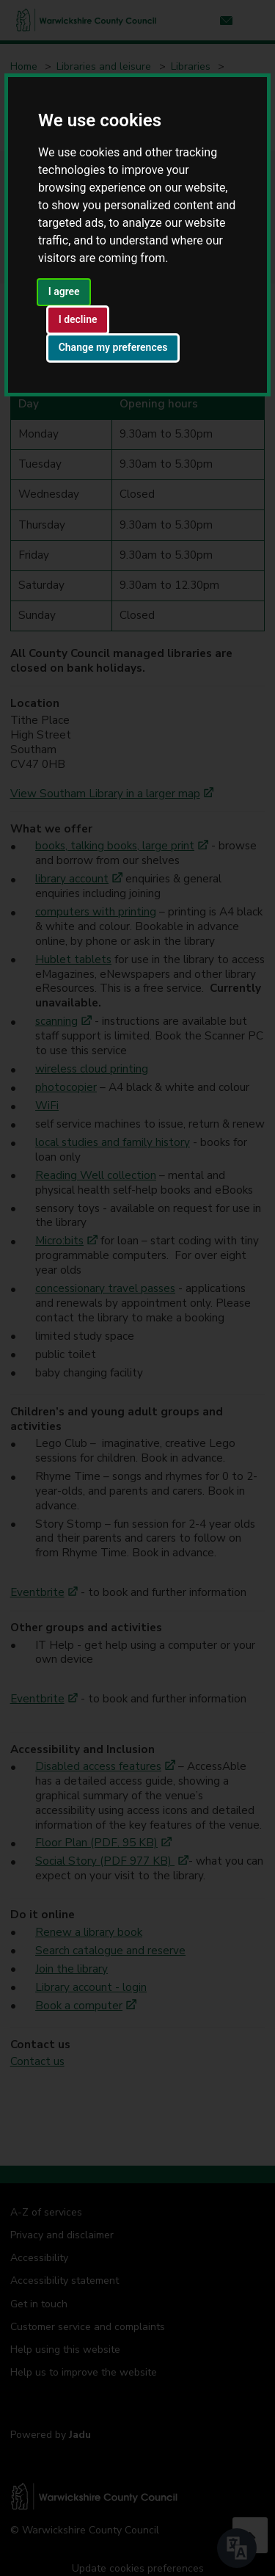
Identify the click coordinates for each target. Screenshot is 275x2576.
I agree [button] (64, 291)
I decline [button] (78, 319)
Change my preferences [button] (113, 347)
